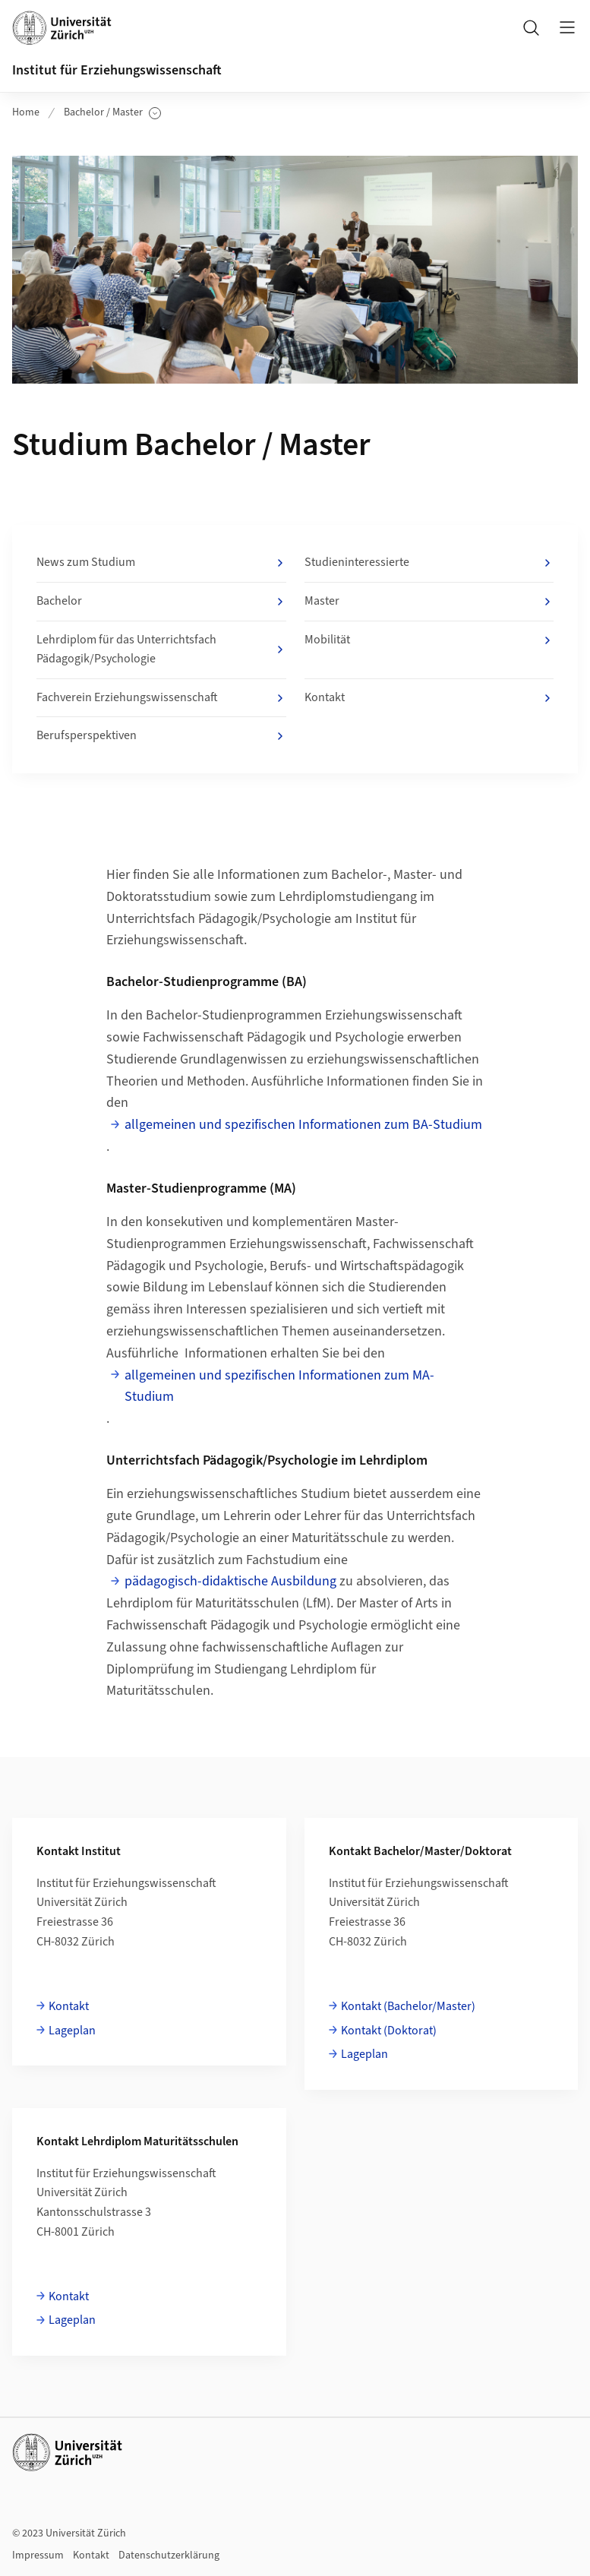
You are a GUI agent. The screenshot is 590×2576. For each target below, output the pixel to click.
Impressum (38, 2555)
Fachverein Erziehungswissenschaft (161, 698)
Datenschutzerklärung (168, 2555)
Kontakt (429, 698)
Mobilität (429, 640)
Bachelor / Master (112, 113)
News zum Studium (161, 563)
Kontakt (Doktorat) (389, 2030)
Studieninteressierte (429, 563)
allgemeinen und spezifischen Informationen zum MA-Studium (279, 1386)
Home (25, 112)
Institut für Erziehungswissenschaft (117, 70)
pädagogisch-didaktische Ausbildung (230, 1581)
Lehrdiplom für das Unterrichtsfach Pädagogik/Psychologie (161, 649)
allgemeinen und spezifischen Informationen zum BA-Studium (303, 1124)
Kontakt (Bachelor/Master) (408, 2006)
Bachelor (161, 602)
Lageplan (72, 2030)
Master (429, 602)
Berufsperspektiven (161, 736)
